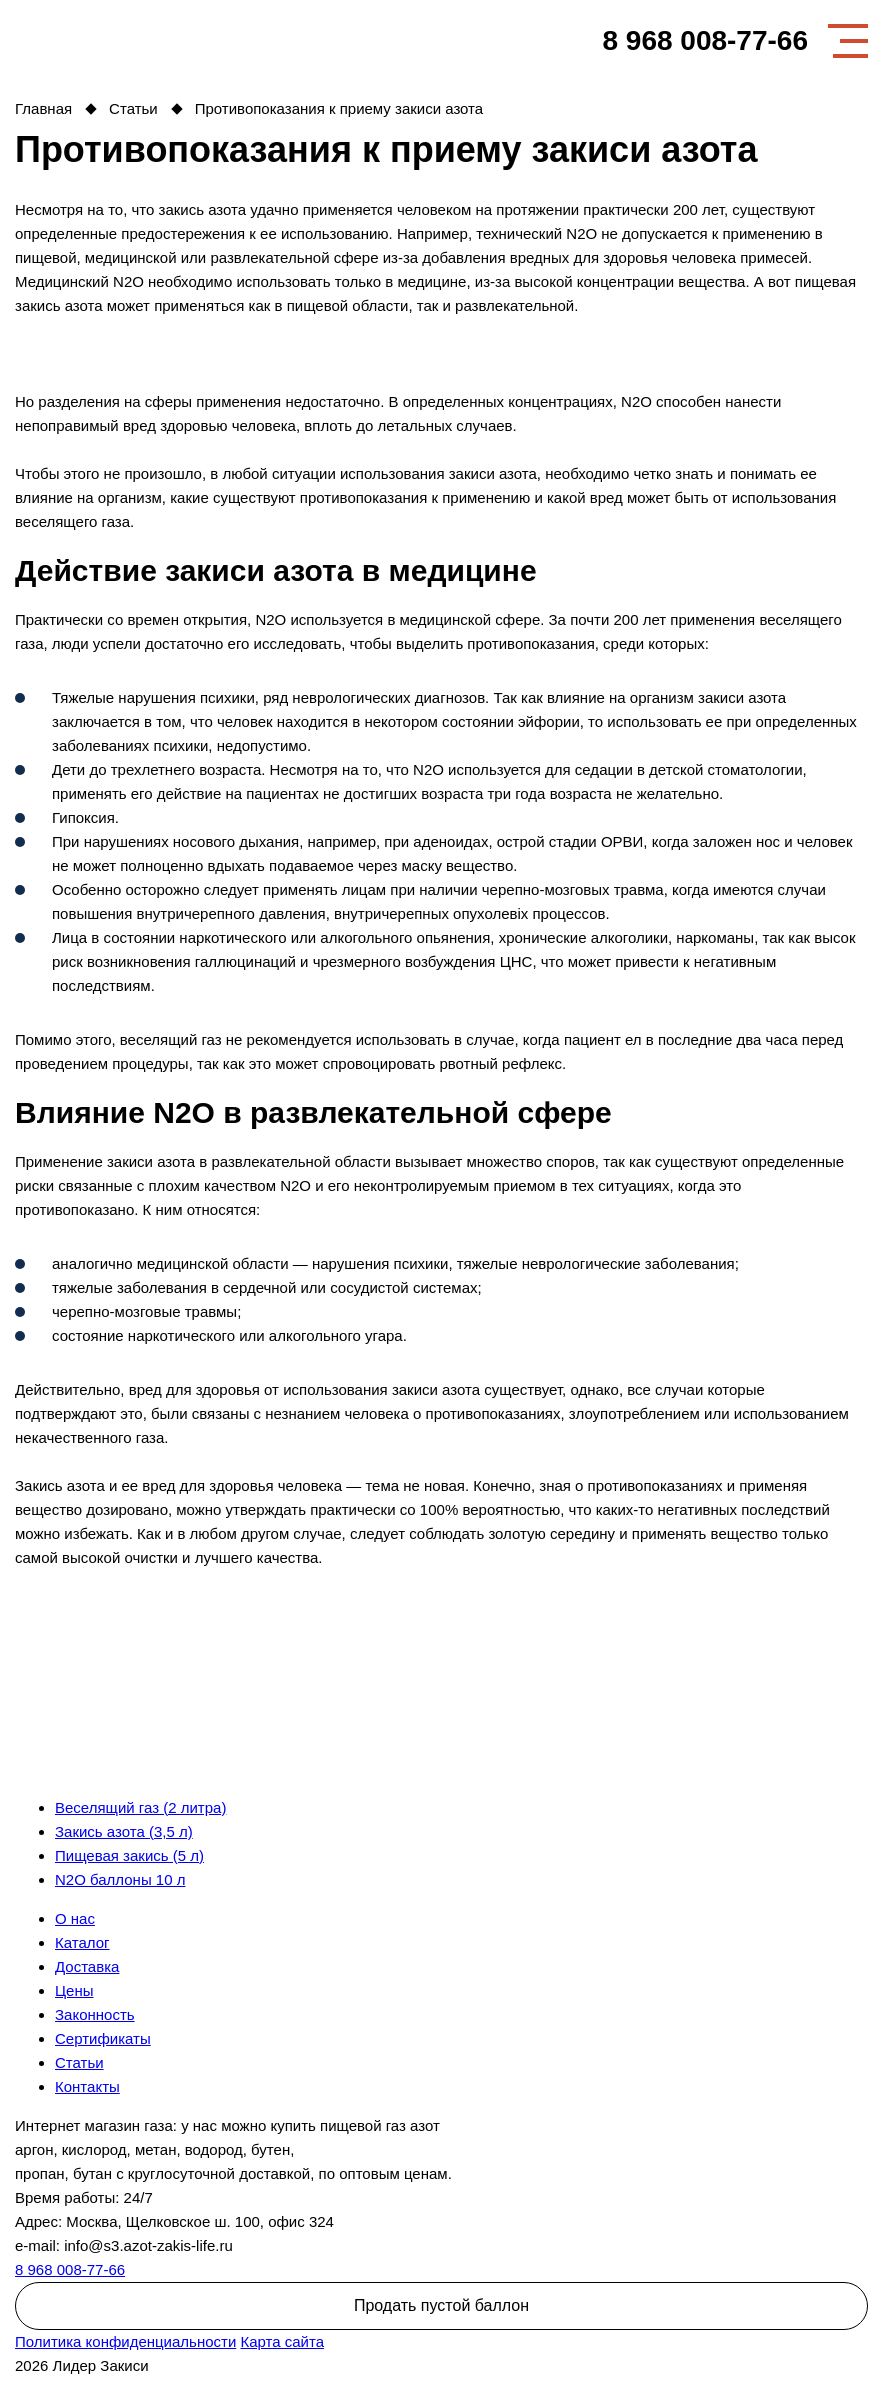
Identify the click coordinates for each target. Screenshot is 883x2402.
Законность (95, 2014)
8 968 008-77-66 (705, 41)
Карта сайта (282, 2341)
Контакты (87, 2086)
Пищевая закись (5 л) (129, 1855)
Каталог (82, 1942)
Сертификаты (103, 2038)
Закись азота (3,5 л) (124, 1831)
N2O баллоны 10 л (120, 1879)
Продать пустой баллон (441, 2305)
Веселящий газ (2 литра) (140, 1807)
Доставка (87, 1966)
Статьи (79, 2062)
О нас (75, 1918)
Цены (74, 1990)
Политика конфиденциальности (125, 2341)
